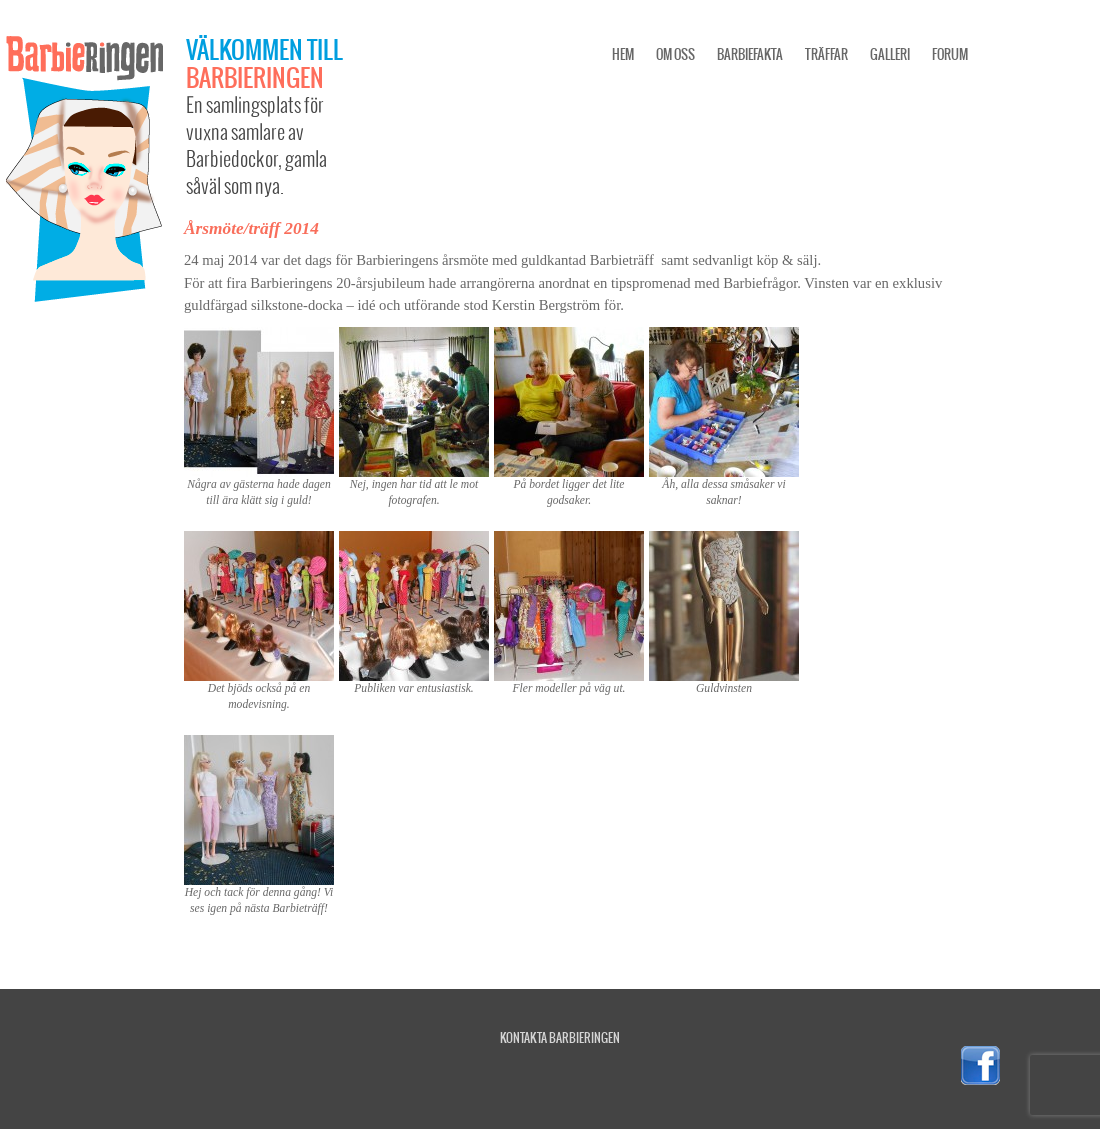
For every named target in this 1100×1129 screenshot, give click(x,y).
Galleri (890, 54)
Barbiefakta (750, 54)
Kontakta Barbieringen (560, 1037)
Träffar (826, 54)
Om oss (675, 54)
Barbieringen (255, 77)
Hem (623, 54)
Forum (950, 54)
